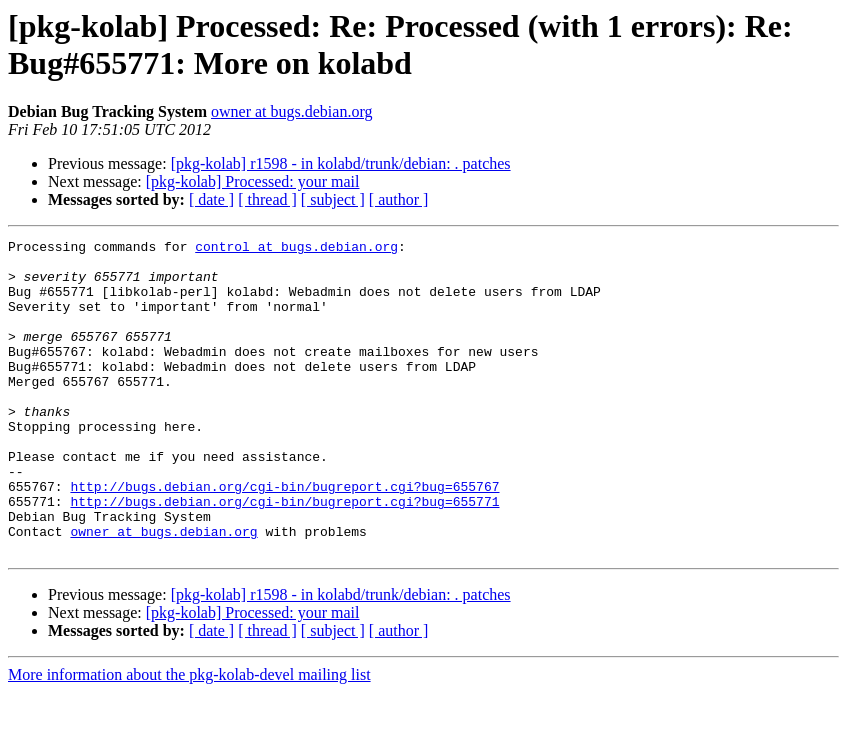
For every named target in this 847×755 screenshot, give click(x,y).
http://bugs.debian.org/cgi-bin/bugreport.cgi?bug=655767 (284, 537)
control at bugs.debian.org (296, 249)
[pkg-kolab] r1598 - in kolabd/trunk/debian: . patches (341, 163)
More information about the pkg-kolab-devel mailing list (189, 737)
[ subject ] (333, 199)
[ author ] (399, 199)
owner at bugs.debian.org (291, 111)
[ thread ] (267, 199)
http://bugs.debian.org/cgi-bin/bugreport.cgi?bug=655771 (284, 555)
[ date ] (211, 199)
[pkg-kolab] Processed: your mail (253, 181)
